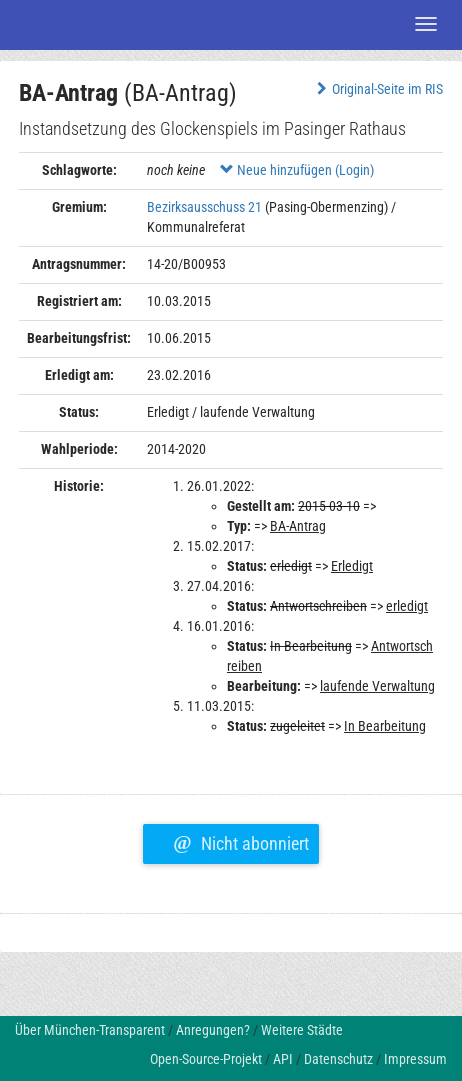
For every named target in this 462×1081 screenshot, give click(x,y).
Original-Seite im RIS (377, 89)
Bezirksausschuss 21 (204, 207)
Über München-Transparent (90, 1030)
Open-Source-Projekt (206, 1059)
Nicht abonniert (240, 841)
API (283, 1059)
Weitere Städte (302, 1030)
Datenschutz (338, 1059)
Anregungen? (213, 1030)
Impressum (415, 1059)
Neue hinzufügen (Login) (297, 170)
